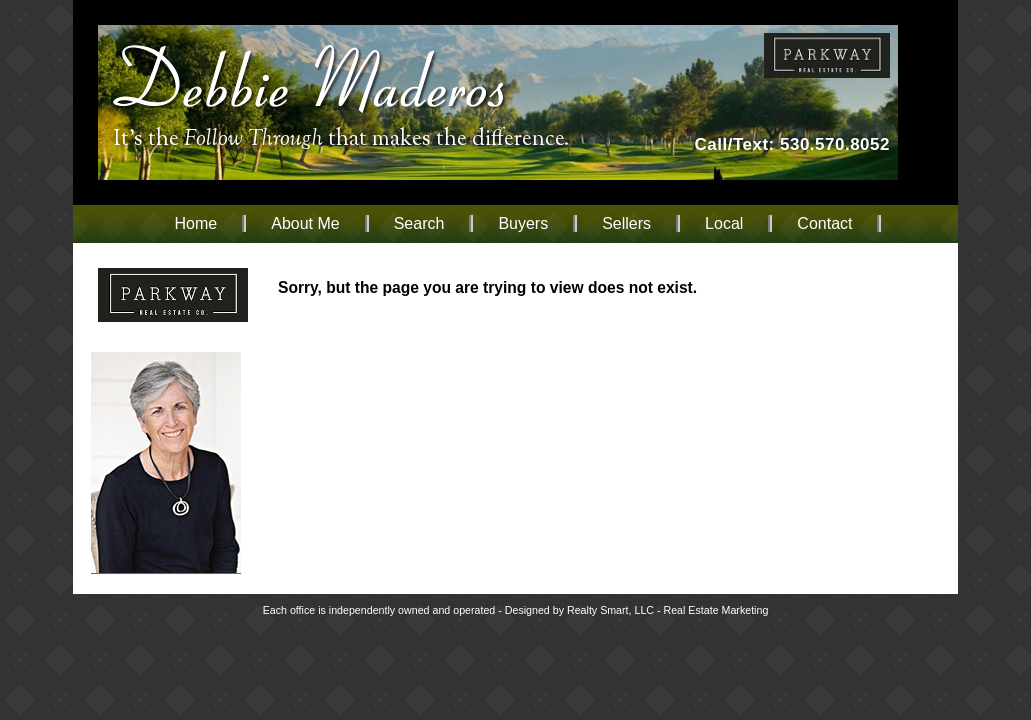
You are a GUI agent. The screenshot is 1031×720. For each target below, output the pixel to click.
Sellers (626, 223)
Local (724, 223)
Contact (824, 223)
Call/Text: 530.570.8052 (792, 144)
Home (196, 223)
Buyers (523, 223)
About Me (305, 223)
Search (419, 223)
